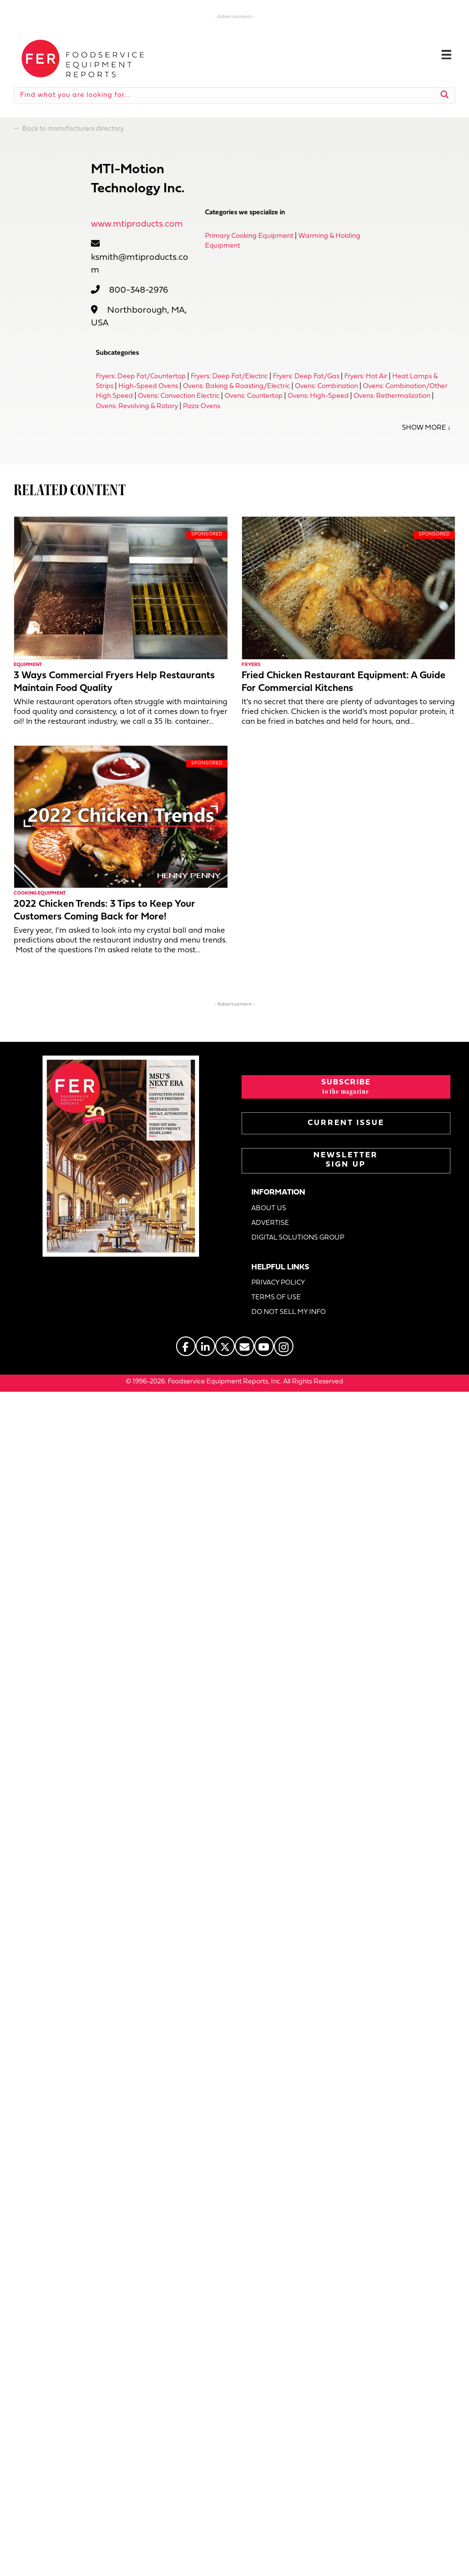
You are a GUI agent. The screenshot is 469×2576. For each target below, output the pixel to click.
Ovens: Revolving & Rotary (137, 406)
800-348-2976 (138, 290)
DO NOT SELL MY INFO (288, 1312)
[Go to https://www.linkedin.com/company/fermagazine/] (205, 1346)
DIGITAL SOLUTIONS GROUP (297, 1238)
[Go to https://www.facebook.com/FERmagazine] (186, 1346)
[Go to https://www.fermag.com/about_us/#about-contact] (244, 1346)
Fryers (251, 664)
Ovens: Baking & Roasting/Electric (236, 386)
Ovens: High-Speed (318, 396)
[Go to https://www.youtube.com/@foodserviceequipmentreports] (264, 1346)
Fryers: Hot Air (365, 376)
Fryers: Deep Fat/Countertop (141, 376)
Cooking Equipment (40, 893)
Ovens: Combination (326, 386)
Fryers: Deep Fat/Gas (306, 376)
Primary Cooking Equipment (249, 236)
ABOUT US (268, 1208)
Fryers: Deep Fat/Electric (229, 376)
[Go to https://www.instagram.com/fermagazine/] (283, 1346)
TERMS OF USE (276, 1297)
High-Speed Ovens (148, 386)
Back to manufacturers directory (73, 129)
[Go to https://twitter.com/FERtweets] (225, 1346)
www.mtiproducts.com (137, 224)
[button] (346, 1087)
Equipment (28, 664)
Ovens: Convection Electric (179, 396)
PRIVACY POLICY (278, 1283)
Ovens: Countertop (253, 396)
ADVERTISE (270, 1223)
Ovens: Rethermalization (392, 396)
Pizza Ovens (201, 406)
